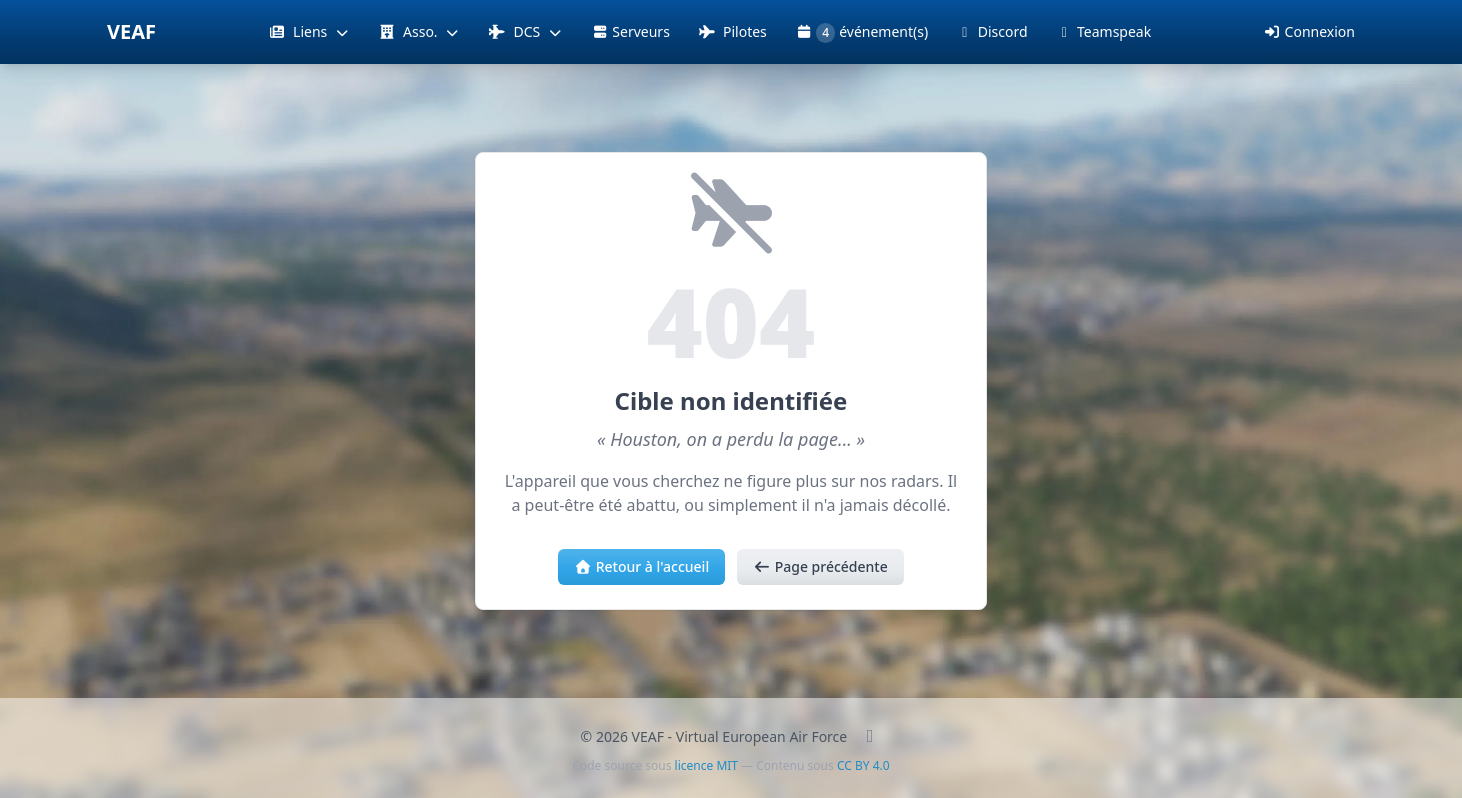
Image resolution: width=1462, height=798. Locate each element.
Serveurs (630, 31)
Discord (991, 31)
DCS (525, 31)
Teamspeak (1104, 31)
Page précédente (820, 566)
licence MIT (706, 765)
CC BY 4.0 (863, 765)
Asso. (419, 31)
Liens (309, 31)
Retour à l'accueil (641, 566)
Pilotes (732, 31)
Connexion (1309, 31)
